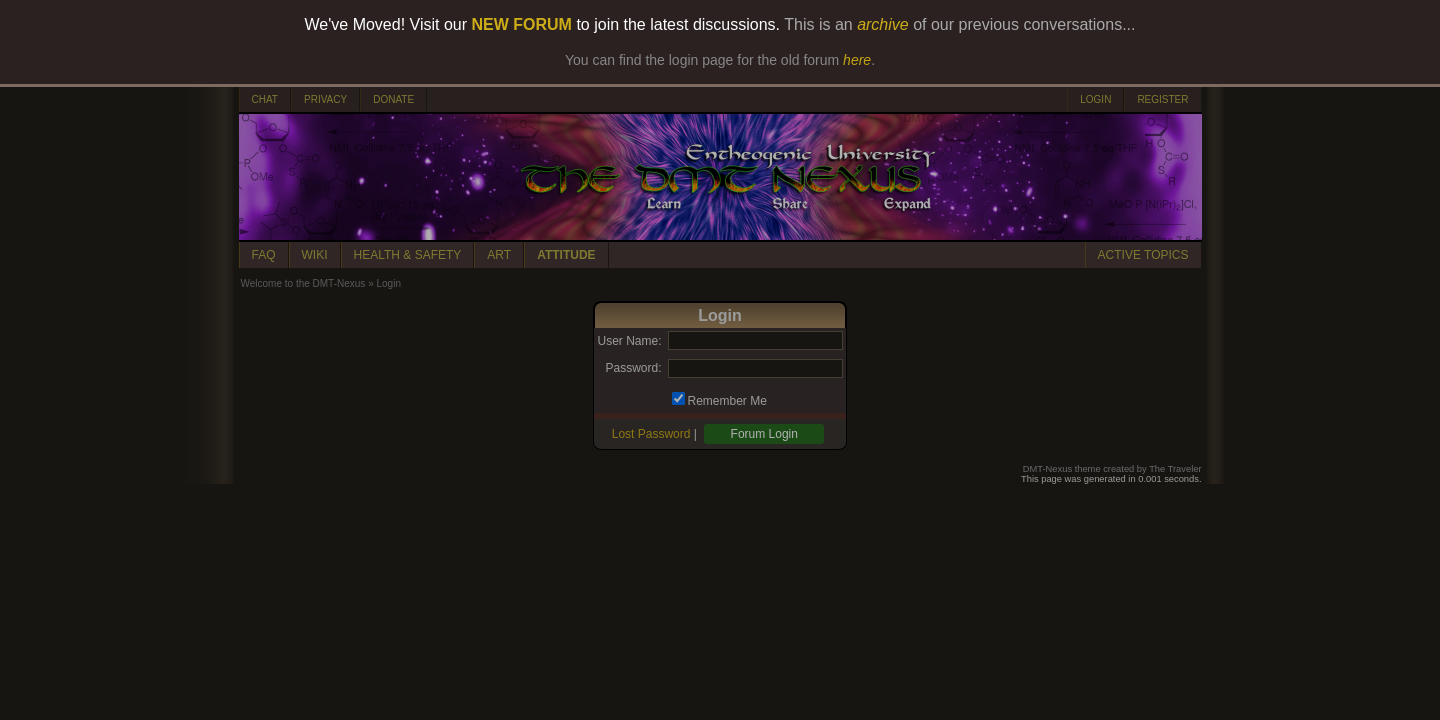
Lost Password (651, 434)
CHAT (265, 99)
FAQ (264, 255)
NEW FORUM (522, 24)
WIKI (315, 255)
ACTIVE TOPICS (1143, 255)
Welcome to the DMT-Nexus (303, 283)
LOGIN (1095, 99)
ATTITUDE (566, 255)
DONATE (393, 99)
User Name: (629, 341)
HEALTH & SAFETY (408, 255)
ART (499, 255)
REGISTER (1162, 99)
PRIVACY (325, 99)
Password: (633, 368)
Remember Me (727, 401)
